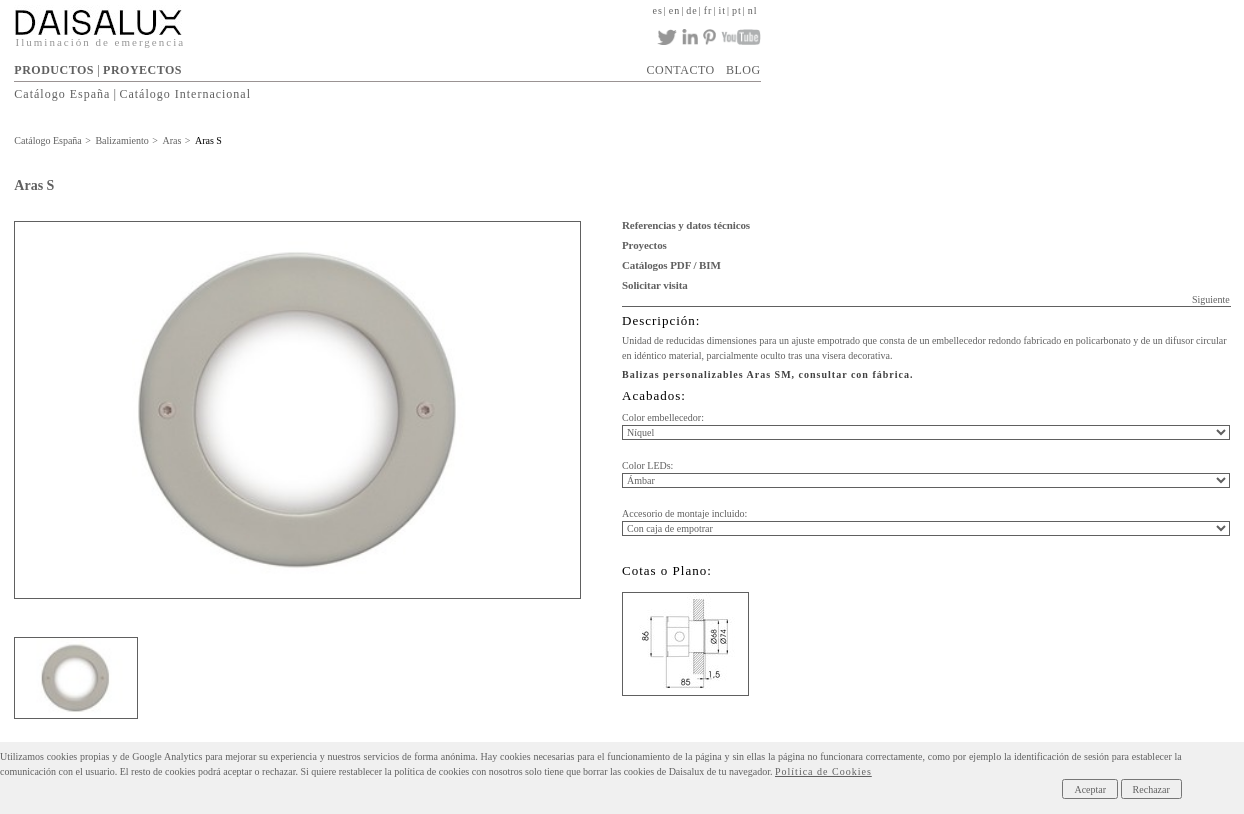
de (691, 10)
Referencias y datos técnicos (686, 225)
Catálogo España (62, 94)
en (674, 10)
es (657, 10)
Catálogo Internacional (185, 94)
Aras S (208, 140)
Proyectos (644, 245)
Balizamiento (121, 140)
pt (737, 10)
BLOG (743, 70)
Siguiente (1211, 299)
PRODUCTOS (54, 70)
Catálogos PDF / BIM (671, 265)
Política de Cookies (823, 771)
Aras (171, 140)
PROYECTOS (142, 70)
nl (753, 10)
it (722, 10)
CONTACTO (681, 70)
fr (708, 10)
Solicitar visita (655, 285)
